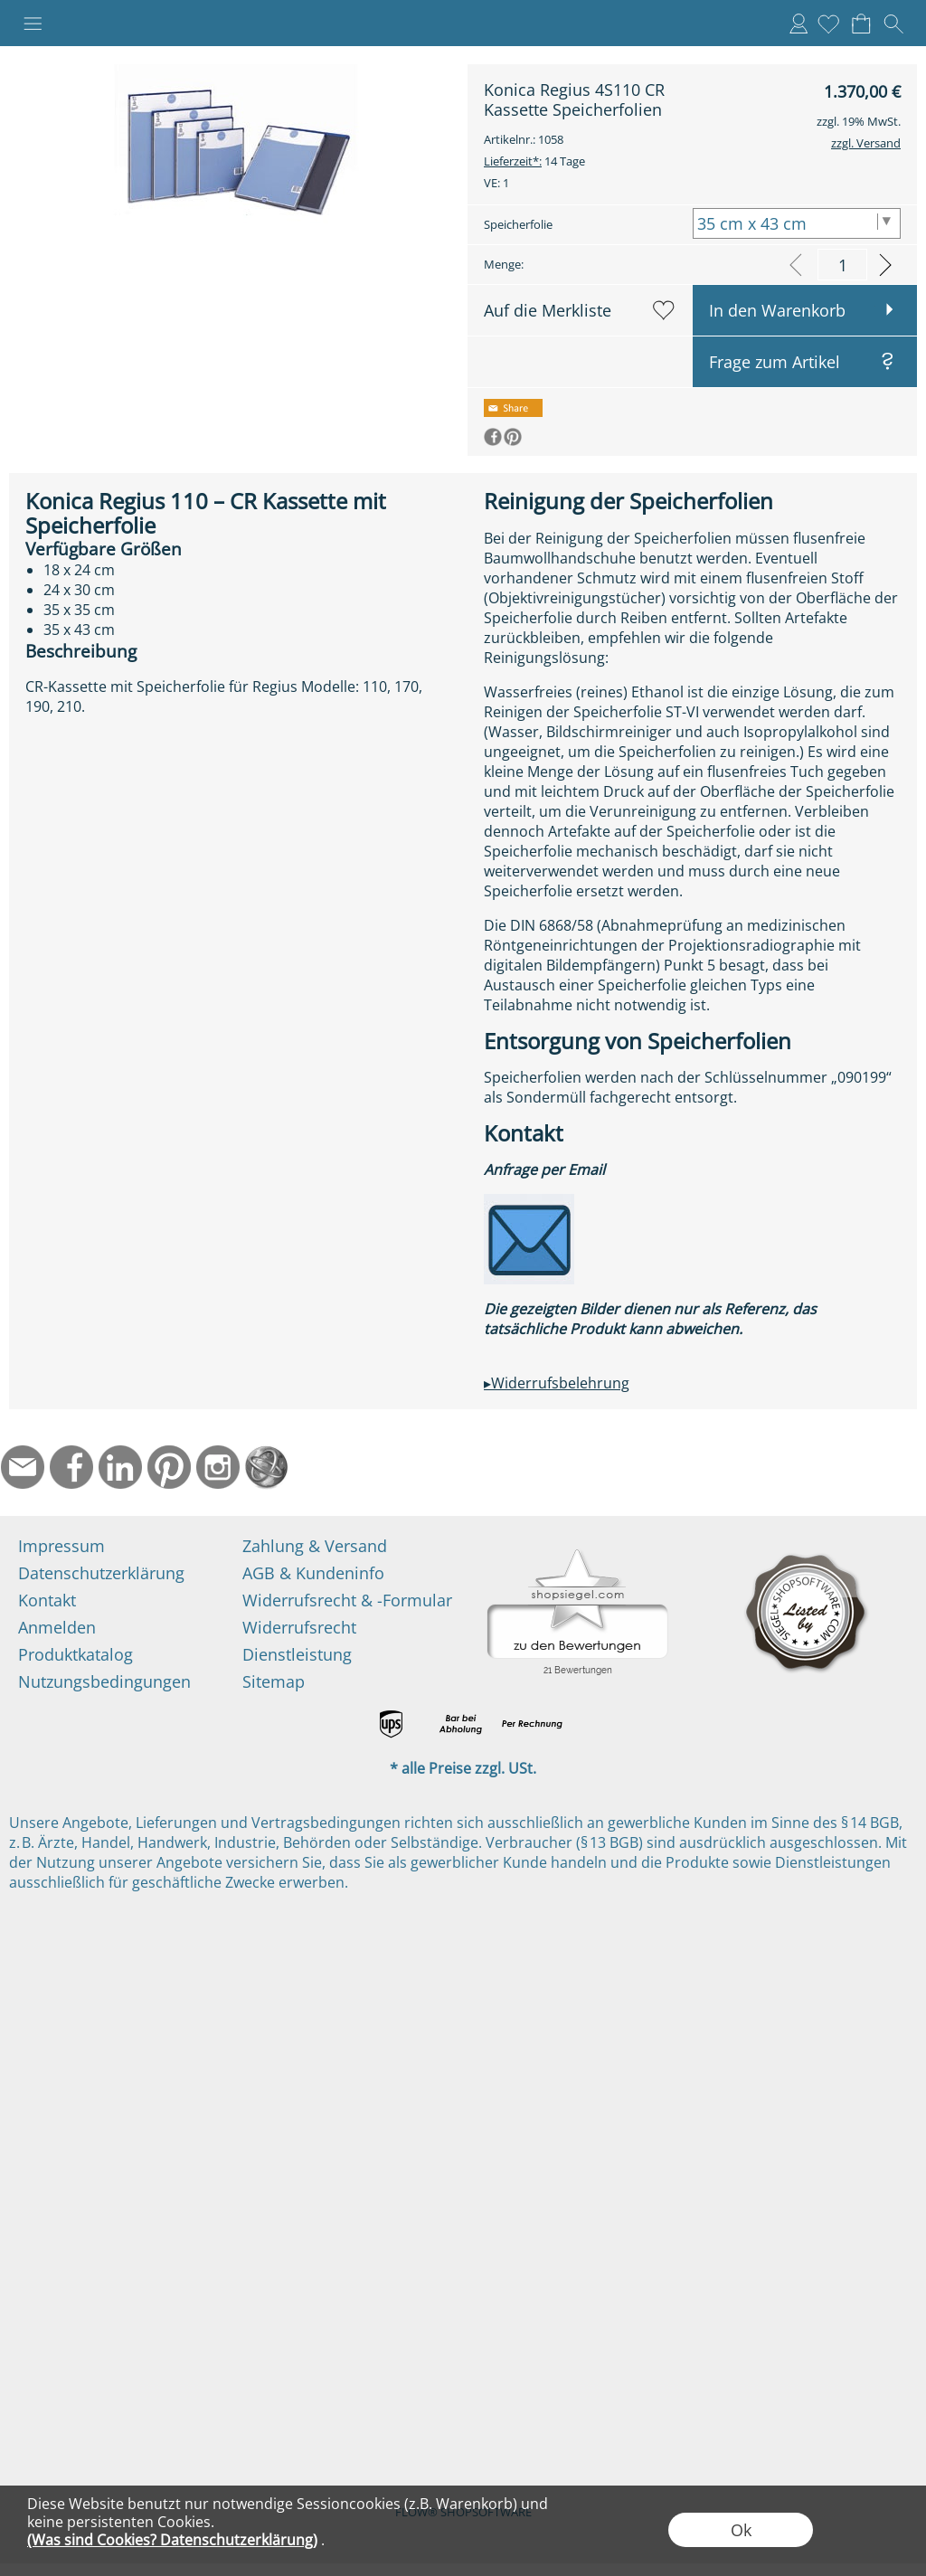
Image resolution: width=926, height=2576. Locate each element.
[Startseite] (266, 1467)
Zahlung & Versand (314, 1546)
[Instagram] (218, 1467)
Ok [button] (741, 2530)
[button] (32, 23)
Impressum (61, 1546)
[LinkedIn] (120, 1467)
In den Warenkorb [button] (777, 310)
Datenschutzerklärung (101, 1573)
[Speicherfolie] (797, 223)
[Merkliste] (828, 23)
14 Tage (534, 161)
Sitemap (273, 1681)
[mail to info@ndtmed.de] (22, 1467)
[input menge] (842, 264)
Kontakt (47, 1600)
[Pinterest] (169, 1467)
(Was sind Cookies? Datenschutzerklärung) (172, 2540)
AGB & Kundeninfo (313, 1573)
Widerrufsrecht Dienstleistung (299, 1640)
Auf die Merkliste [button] (547, 310)
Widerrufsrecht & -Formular (347, 1600)
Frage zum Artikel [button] (774, 362)
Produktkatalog (75, 1654)
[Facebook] (71, 1467)
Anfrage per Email (544, 1169)
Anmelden (798, 23)
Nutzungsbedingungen (104, 1681)
